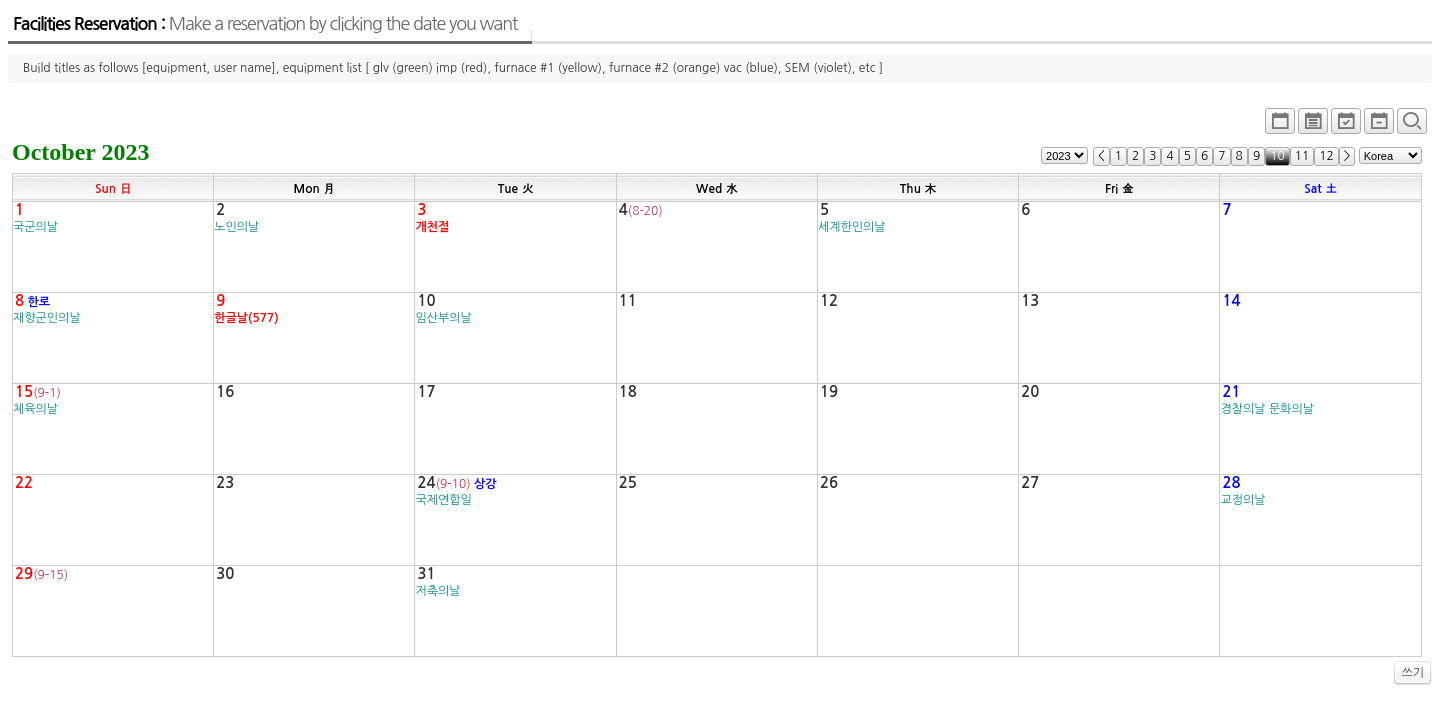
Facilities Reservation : (265, 24)
